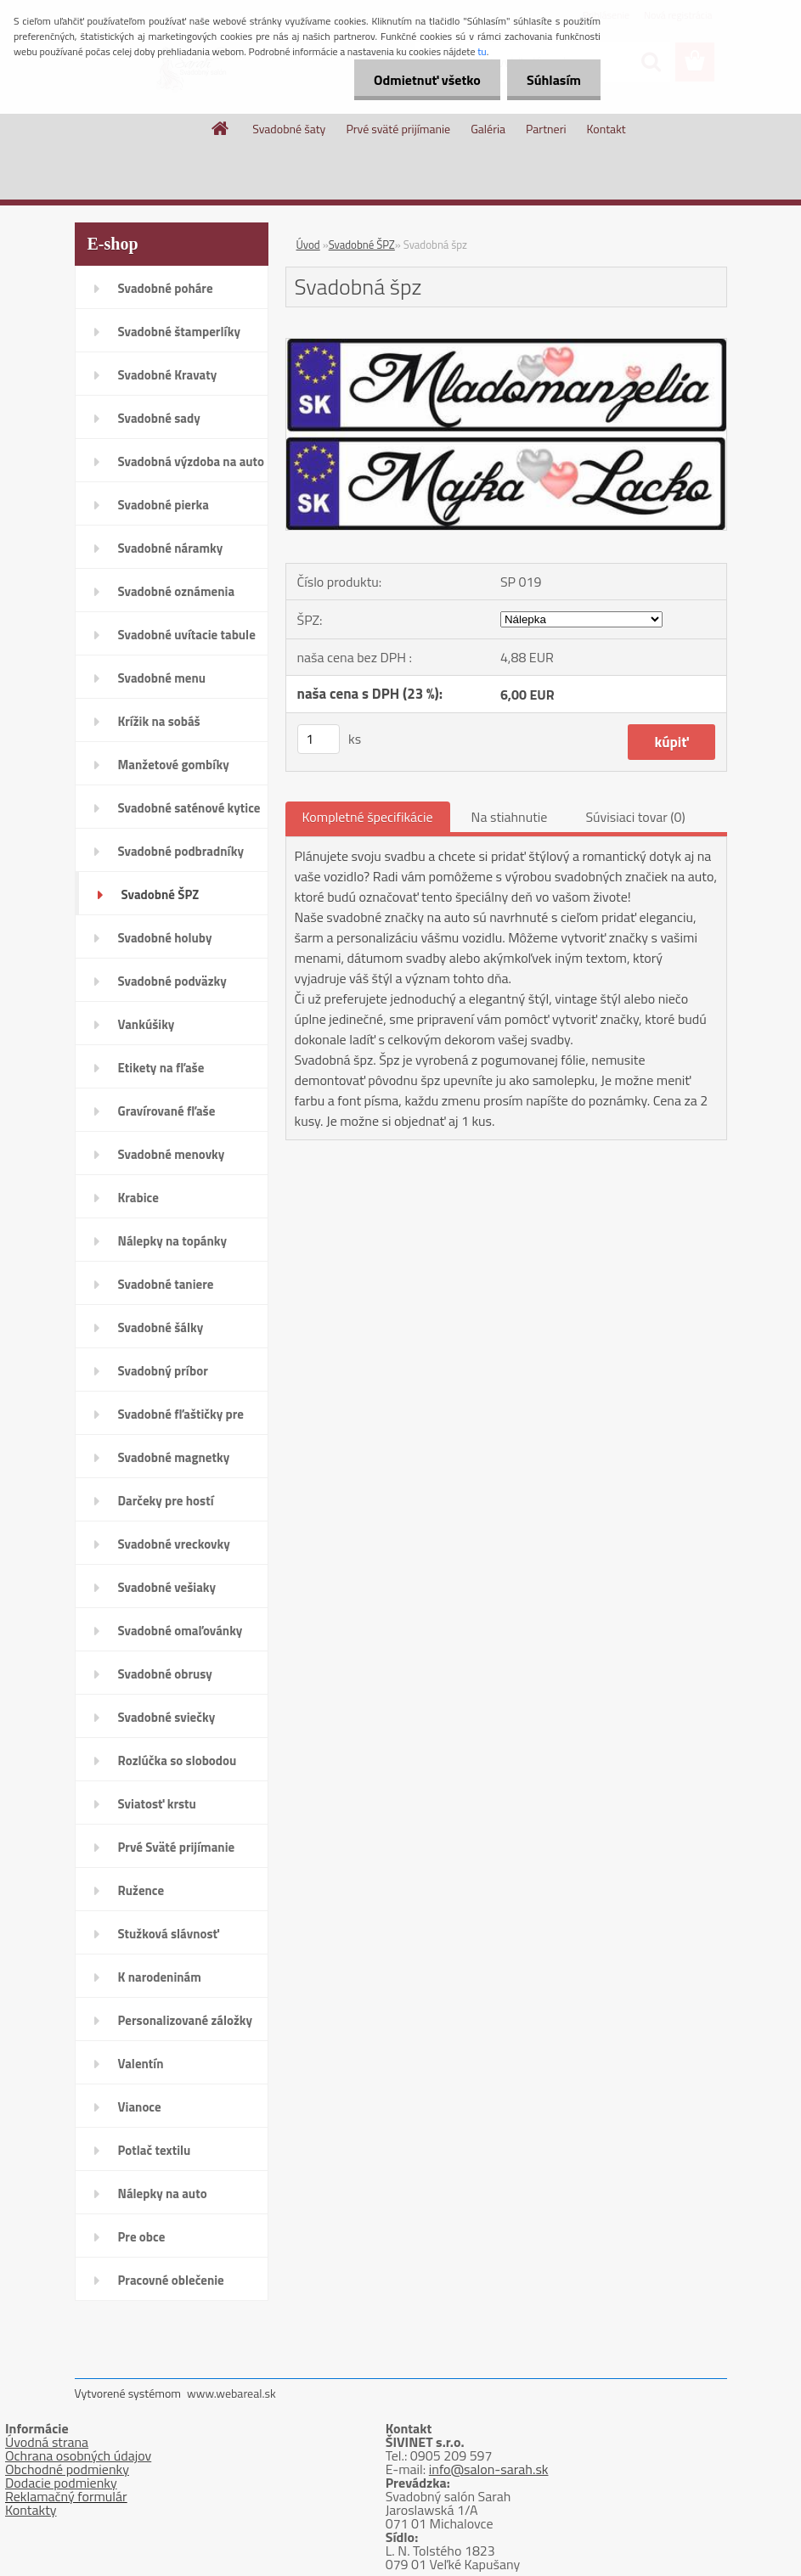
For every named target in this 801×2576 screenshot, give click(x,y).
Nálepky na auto (162, 2193)
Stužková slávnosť (168, 1933)
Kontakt (606, 129)
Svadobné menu (162, 678)
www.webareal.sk (231, 2393)
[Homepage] (221, 128)
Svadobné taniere (166, 1284)
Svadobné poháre (165, 288)
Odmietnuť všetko (422, 80)
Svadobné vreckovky (174, 1544)
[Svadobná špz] (506, 345)
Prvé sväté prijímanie (398, 129)
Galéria (488, 129)
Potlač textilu (154, 2150)
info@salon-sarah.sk (489, 2469)
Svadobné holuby (165, 938)
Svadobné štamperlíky (179, 331)
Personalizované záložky (185, 2020)
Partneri (546, 129)
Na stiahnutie (509, 817)
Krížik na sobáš (159, 721)
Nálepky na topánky (173, 1241)
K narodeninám (159, 1977)
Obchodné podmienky (67, 2469)
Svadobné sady (159, 418)
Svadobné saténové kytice (189, 808)
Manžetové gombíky (173, 764)
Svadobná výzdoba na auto (191, 461)
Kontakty (31, 2510)
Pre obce (142, 2237)
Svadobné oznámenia (176, 591)
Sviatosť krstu (157, 1804)
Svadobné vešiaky (167, 1587)
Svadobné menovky (171, 1154)
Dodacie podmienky (61, 2482)
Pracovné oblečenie (171, 2280)
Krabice (138, 1197)
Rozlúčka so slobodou (177, 1760)
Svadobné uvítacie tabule (187, 634)
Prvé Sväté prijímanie (176, 1847)
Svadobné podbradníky (181, 851)
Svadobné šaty (288, 129)
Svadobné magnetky (174, 1457)
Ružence (141, 1890)
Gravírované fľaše (167, 1111)
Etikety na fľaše (161, 1067)
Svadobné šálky (161, 1327)
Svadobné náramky (170, 548)
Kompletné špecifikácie (367, 817)
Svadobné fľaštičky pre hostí (181, 1419)
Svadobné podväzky (172, 981)
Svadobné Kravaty (167, 375)
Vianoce (139, 2107)
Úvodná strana (46, 2442)
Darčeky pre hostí (166, 1500)
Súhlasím (552, 80)
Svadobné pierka (163, 505)
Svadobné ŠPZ (160, 894)
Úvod (308, 244)
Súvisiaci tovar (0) (635, 817)
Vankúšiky (146, 1024)
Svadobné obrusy (165, 1674)
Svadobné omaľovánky (180, 1630)
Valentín (141, 2063)
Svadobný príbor (163, 1371)
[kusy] (318, 739)
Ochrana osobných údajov (78, 2455)
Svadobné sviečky (167, 1717)
